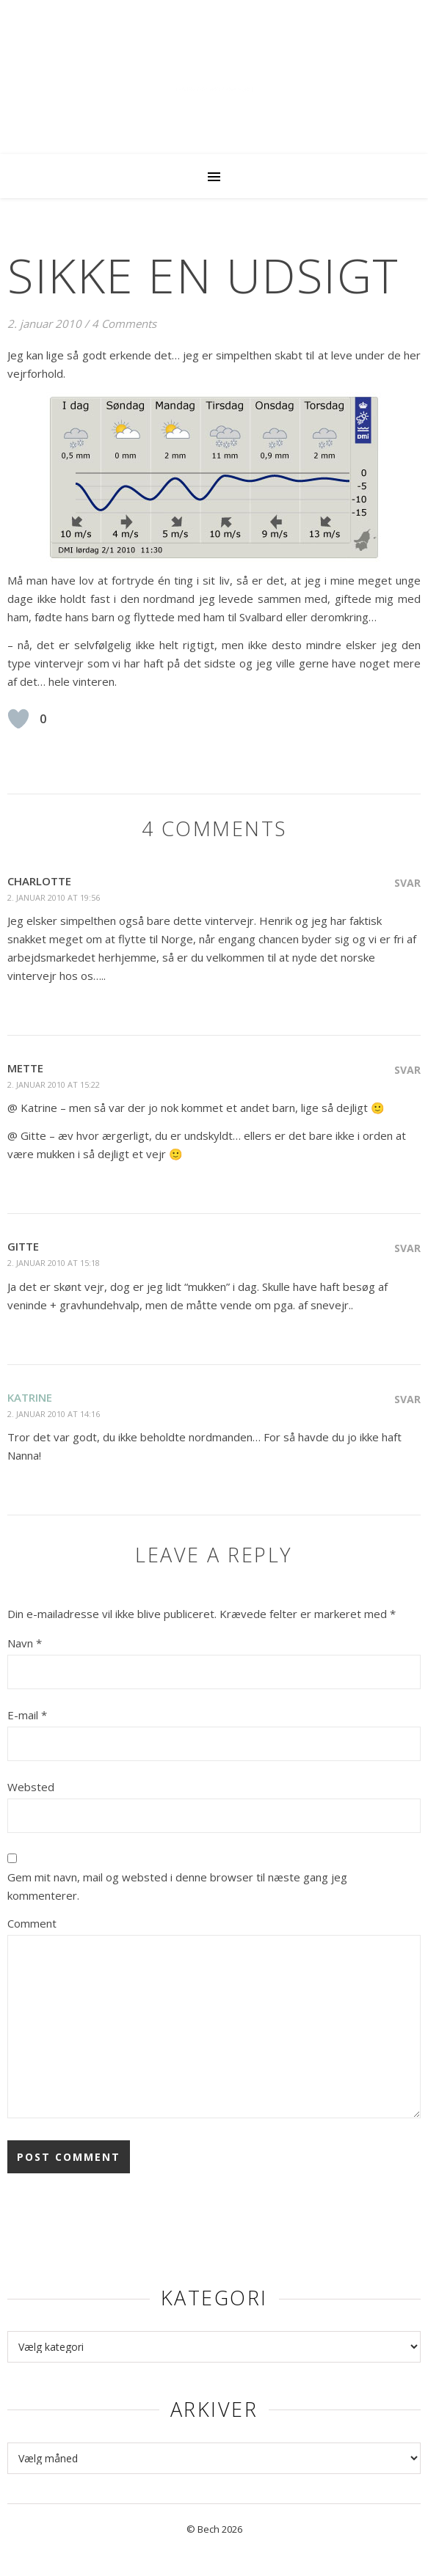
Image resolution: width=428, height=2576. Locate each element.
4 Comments (124, 323)
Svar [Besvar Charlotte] (407, 883)
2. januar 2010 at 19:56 (53, 897)
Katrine (29, 1397)
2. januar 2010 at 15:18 (53, 1262)
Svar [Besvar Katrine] (407, 1399)
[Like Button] (18, 719)
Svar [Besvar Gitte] (407, 1248)
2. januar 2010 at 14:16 (53, 1413)
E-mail (27, 1715)
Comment (32, 1923)
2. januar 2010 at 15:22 (53, 1084)
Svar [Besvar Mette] (407, 1070)
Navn (24, 1643)
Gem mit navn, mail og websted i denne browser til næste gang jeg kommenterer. (177, 1886)
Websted (30, 1786)
